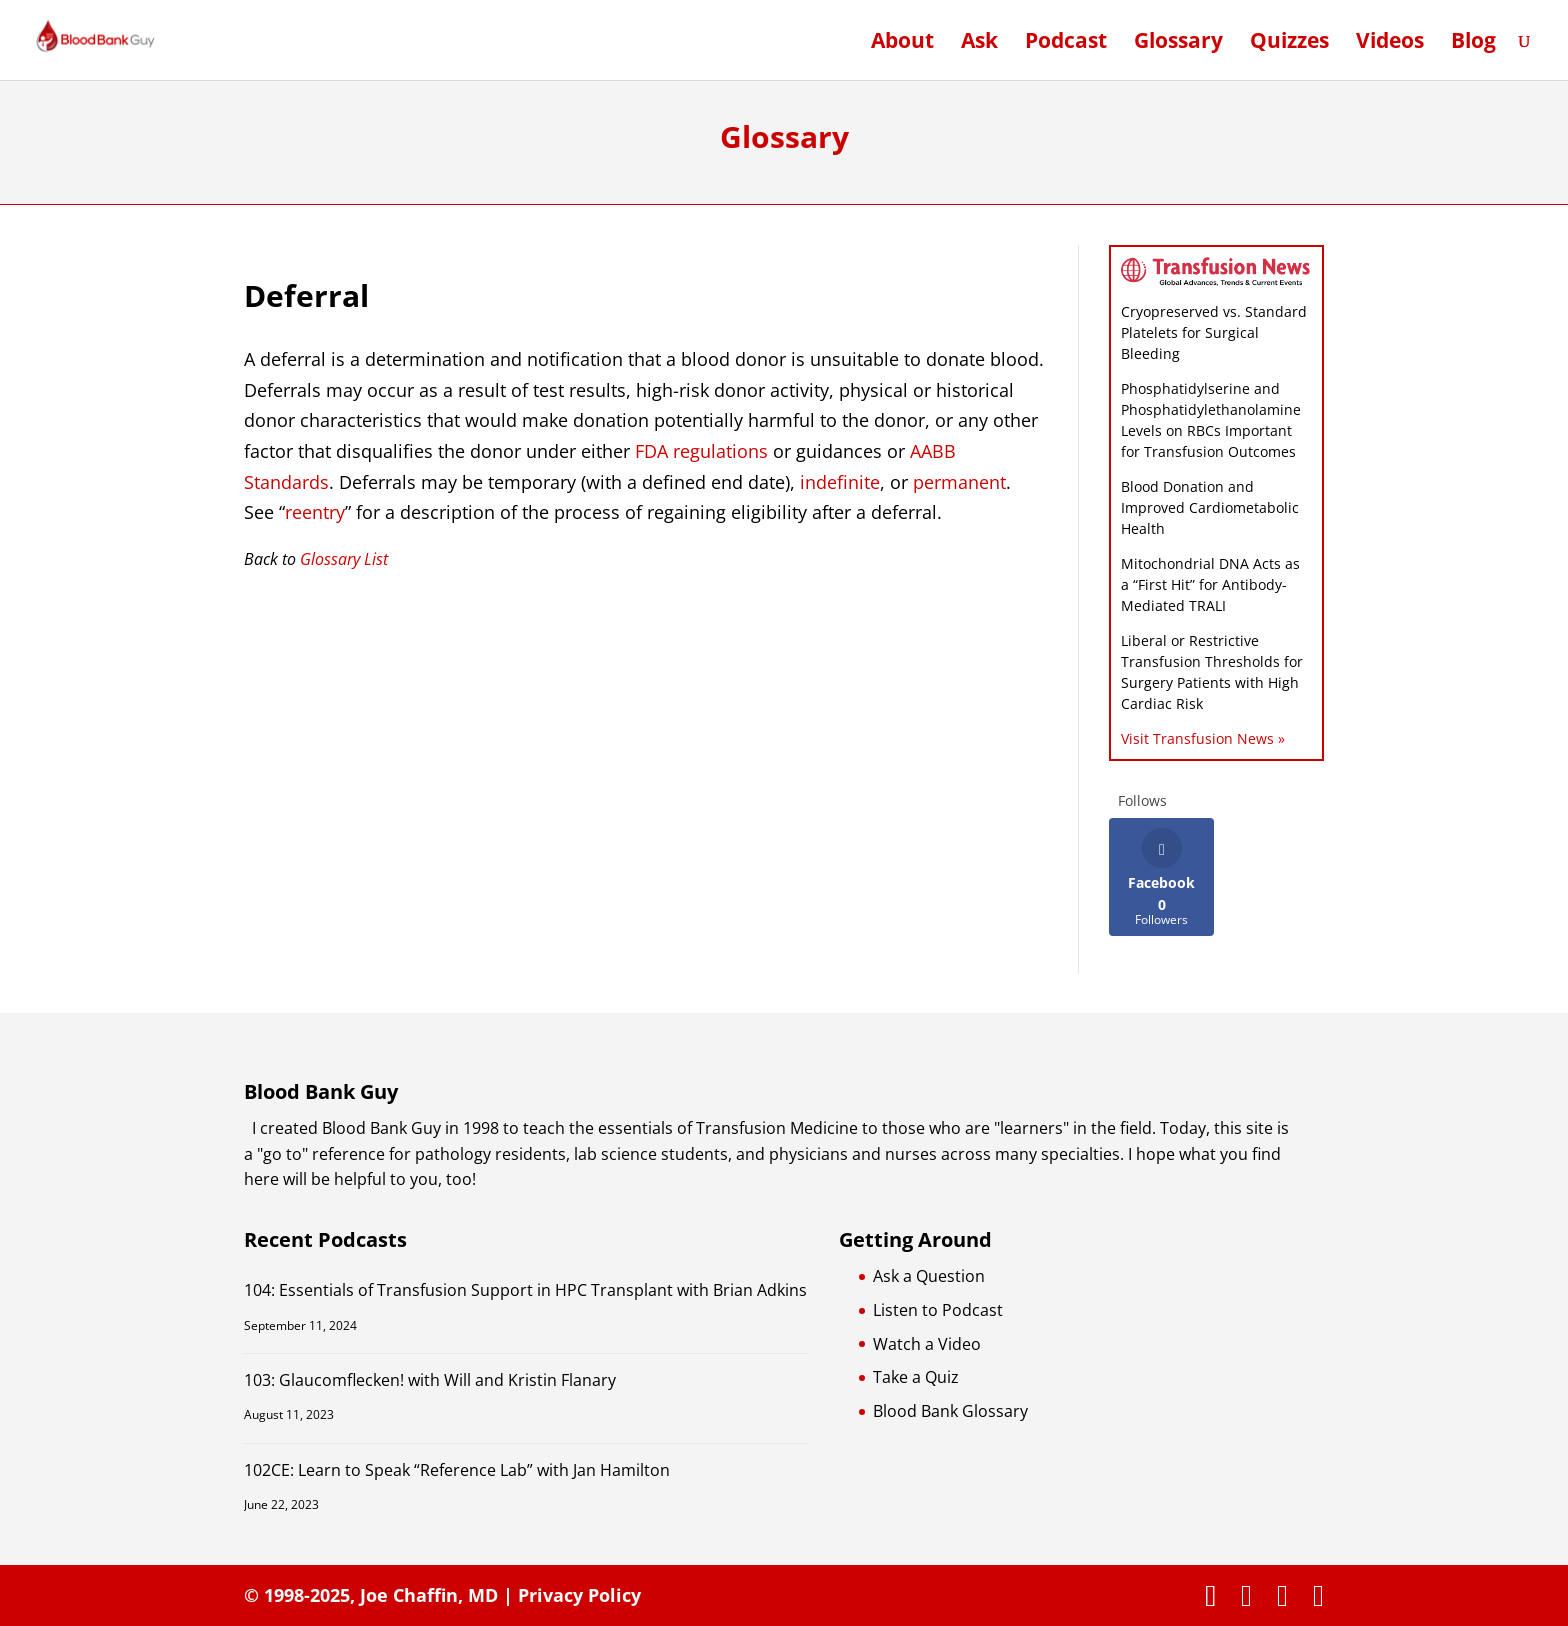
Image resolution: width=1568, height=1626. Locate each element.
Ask (979, 43)
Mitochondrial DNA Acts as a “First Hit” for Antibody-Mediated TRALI (1210, 584)
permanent (959, 482)
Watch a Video (927, 1344)
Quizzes (1289, 43)
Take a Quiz (916, 1377)
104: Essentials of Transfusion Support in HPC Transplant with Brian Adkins (525, 1290)
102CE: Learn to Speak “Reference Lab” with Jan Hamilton (457, 1470)
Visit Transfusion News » (1203, 738)
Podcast (1066, 43)
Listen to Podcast (938, 1310)
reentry (315, 512)
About (902, 43)
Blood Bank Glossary (950, 1411)
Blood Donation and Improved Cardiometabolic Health (1210, 507)
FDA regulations (701, 451)
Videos (1390, 43)
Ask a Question (929, 1276)
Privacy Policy (579, 1595)
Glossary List (344, 559)
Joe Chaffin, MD (429, 1595)
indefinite (840, 482)
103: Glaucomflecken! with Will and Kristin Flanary (430, 1380)
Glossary (1178, 43)
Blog (1473, 43)
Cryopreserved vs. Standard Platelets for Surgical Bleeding (1214, 332)
